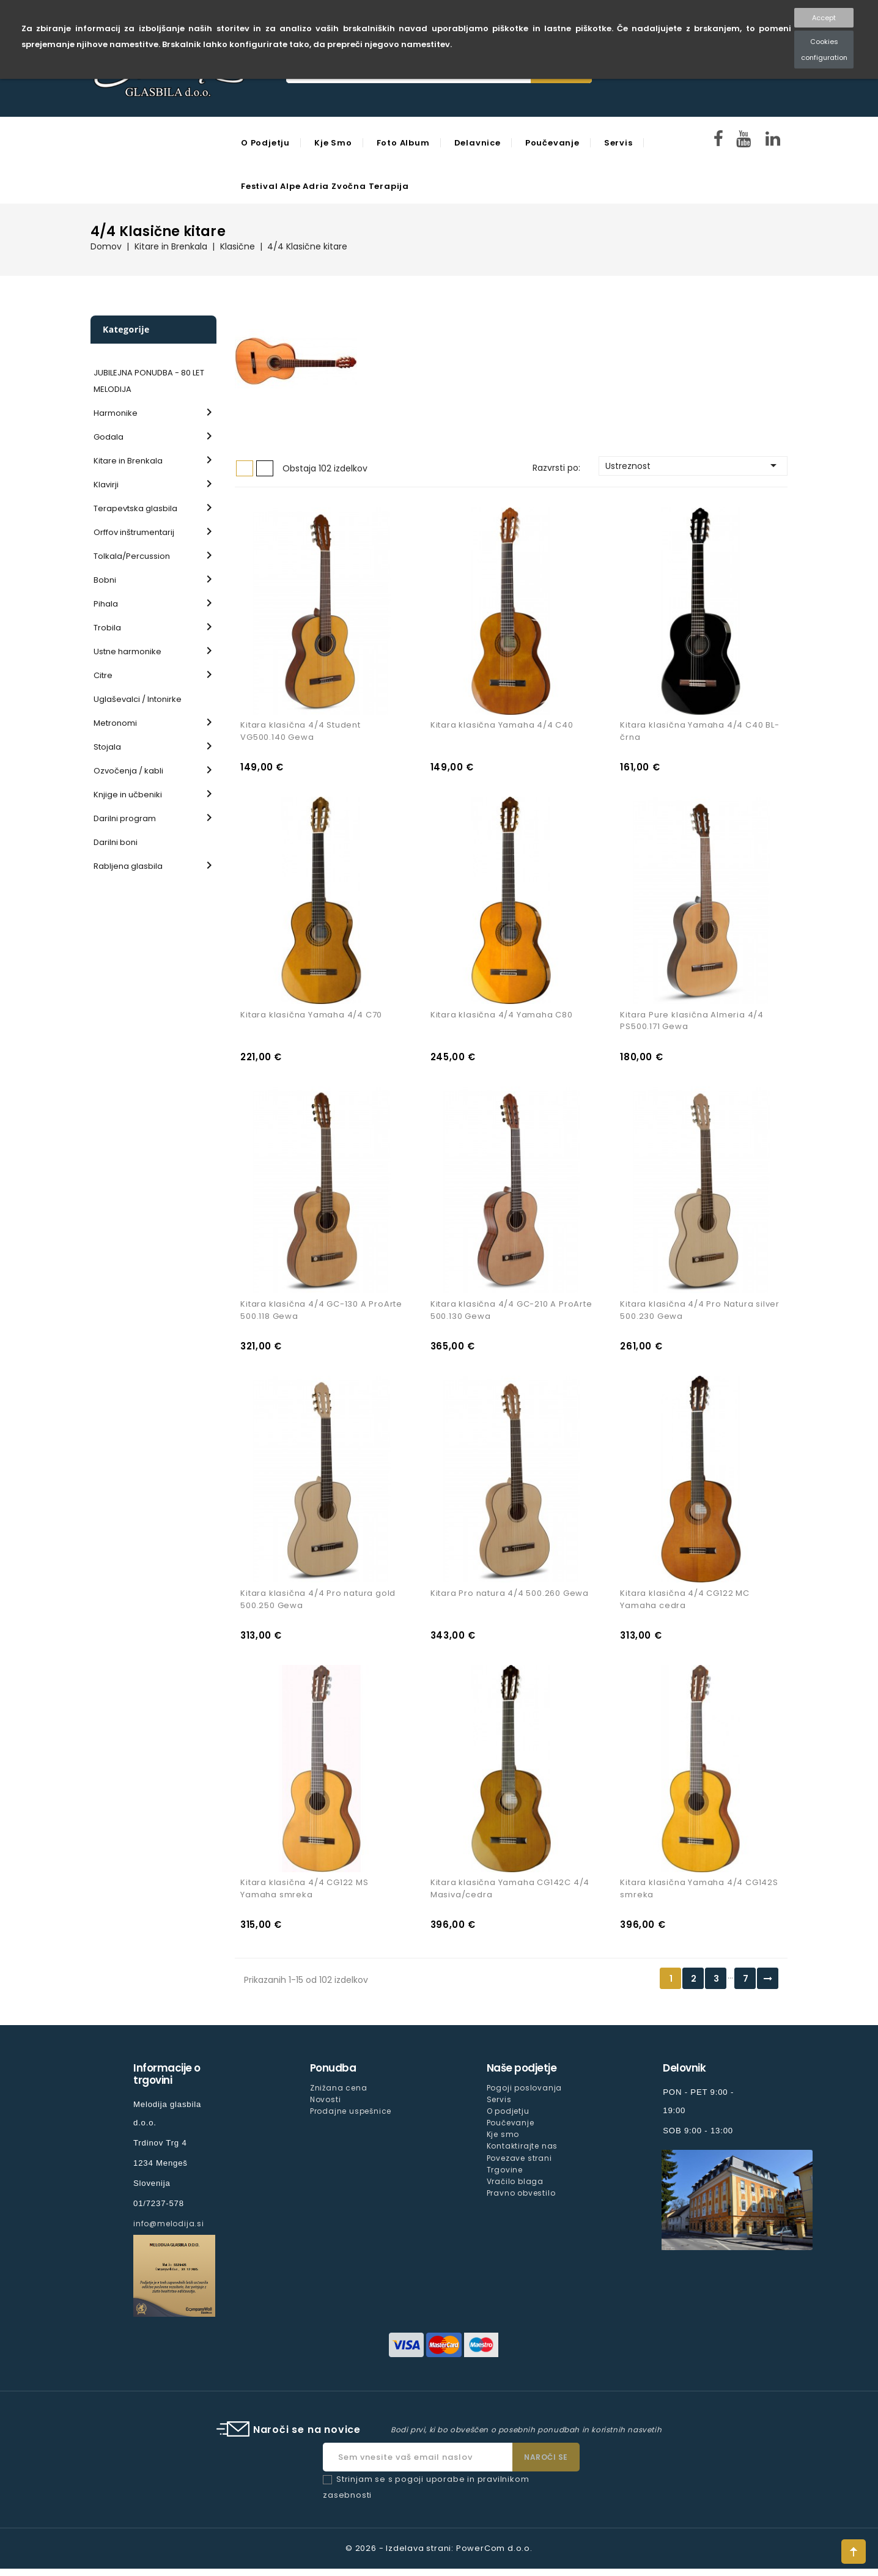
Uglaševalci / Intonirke (138, 699)
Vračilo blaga (515, 2188)
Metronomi (115, 723)
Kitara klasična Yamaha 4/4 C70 (311, 1017)
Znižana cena (338, 2095)
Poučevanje (552, 143)
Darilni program (125, 818)
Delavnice (477, 143)
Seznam (265, 468)
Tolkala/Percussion (132, 556)
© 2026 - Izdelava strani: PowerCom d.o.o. (439, 2555)
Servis (618, 143)
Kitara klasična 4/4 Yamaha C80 (501, 1017)
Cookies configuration (824, 49)
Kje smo (333, 143)
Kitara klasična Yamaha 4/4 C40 (502, 727)
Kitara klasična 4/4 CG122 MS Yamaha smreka (304, 1896)
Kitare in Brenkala (128, 461)
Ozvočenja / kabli (128, 771)
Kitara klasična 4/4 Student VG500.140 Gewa (300, 733)
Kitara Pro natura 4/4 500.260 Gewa (509, 1599)
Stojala (107, 747)
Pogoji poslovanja (525, 2095)
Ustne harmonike (127, 651)
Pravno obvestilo (521, 2199)
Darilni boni (116, 842)
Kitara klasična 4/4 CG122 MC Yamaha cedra (684, 1605)
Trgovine (505, 2176)
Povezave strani (519, 2165)
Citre (103, 675)
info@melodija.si (168, 2231)
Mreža (244, 468)
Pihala (106, 604)
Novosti (325, 2107)
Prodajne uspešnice (350, 2118)
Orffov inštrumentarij (134, 532)
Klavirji (106, 484)
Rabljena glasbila (128, 866)
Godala (109, 437)
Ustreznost (693, 465)
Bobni (105, 580)
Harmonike (116, 413)
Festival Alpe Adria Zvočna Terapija (325, 186)
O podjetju (265, 143)
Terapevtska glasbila (135, 508)
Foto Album (403, 143)
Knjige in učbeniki (128, 794)
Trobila (107, 627)
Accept (824, 18)
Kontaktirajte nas (522, 2153)
